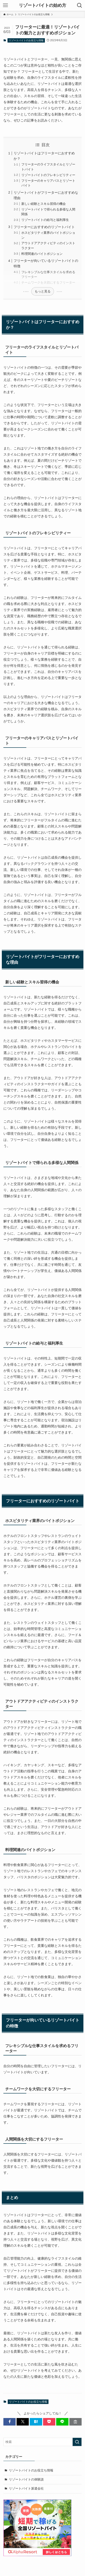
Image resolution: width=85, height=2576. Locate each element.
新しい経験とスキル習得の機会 (43, 204)
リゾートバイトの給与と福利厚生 (45, 220)
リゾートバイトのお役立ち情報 (26, 40)
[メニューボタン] (5, 5)
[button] (9, 2421)
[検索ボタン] (79, 5)
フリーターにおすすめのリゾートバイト (44, 227)
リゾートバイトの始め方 (42, 5)
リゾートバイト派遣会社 (26, 2488)
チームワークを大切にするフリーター (48, 282)
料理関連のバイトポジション (42, 254)
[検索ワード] (42, 2442)
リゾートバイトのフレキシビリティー (48, 175)
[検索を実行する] (77, 2442)
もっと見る (43, 291)
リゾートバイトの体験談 (26, 2479)
